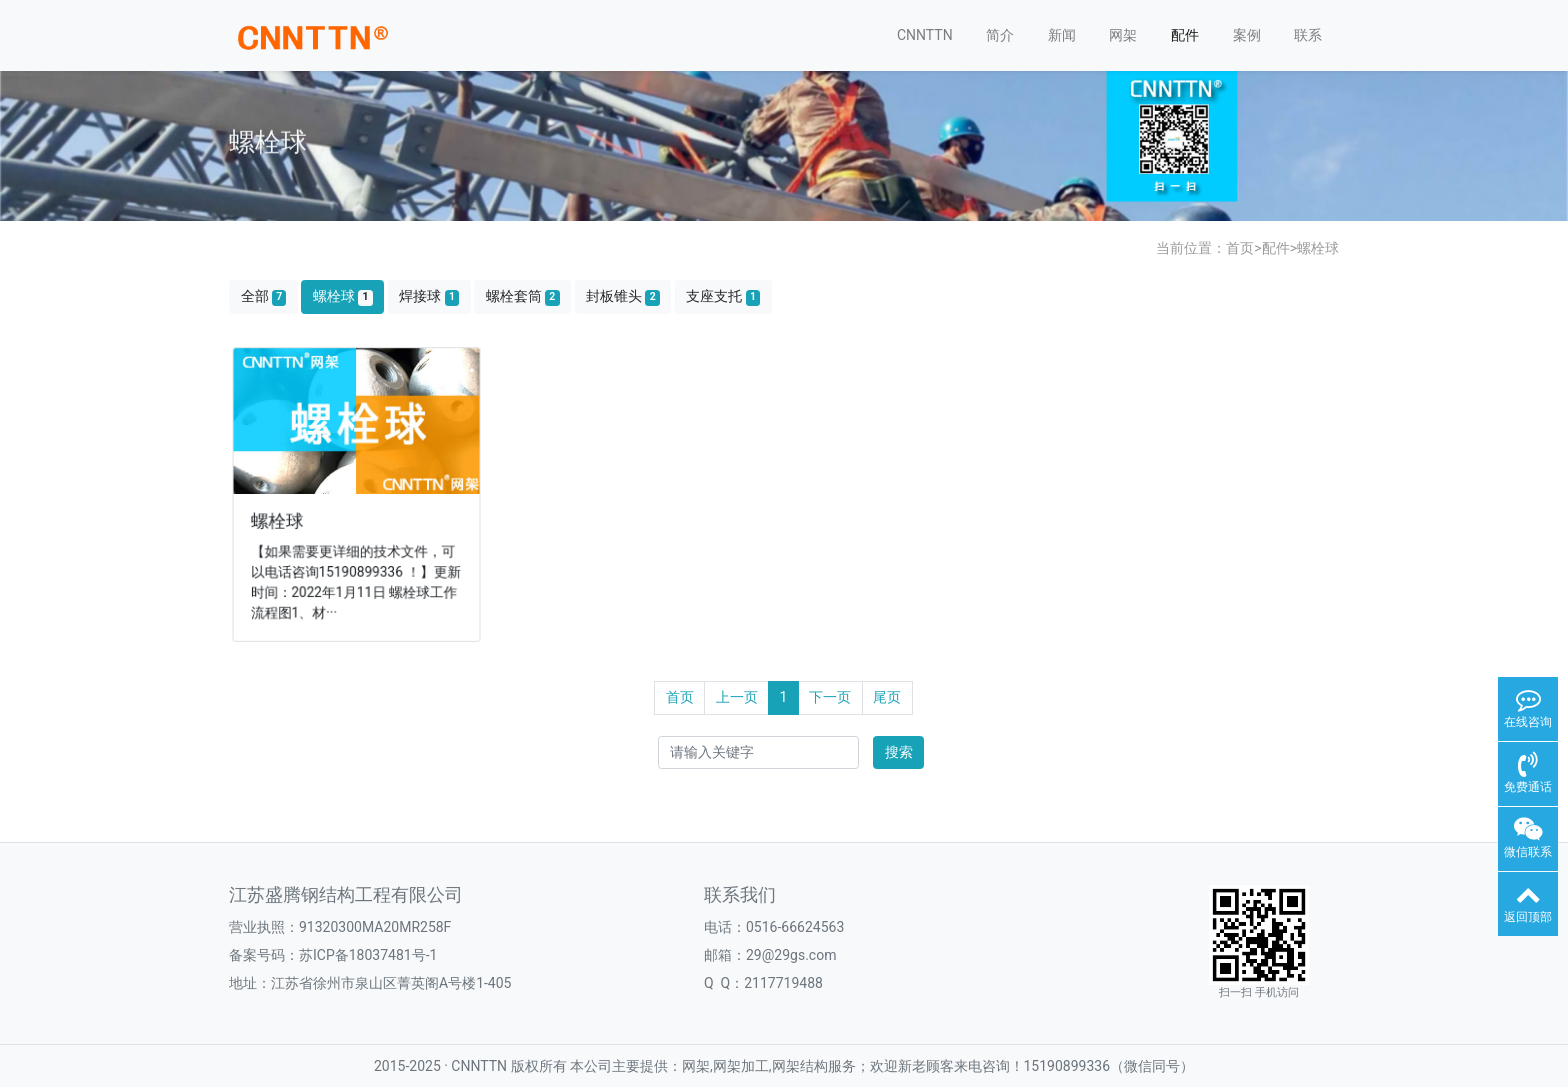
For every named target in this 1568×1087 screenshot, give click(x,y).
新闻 (1062, 35)
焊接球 (429, 296)
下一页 (830, 697)
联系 (1308, 35)
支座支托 (723, 296)
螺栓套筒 (523, 296)
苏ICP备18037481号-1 (368, 955)
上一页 (737, 697)
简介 (1000, 35)
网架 (1123, 35)
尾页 (887, 697)
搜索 (899, 752)
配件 (1185, 35)
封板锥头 (623, 296)
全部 (264, 296)
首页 (1240, 248)
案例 (1247, 35)
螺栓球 (1318, 248)
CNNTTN (925, 35)
